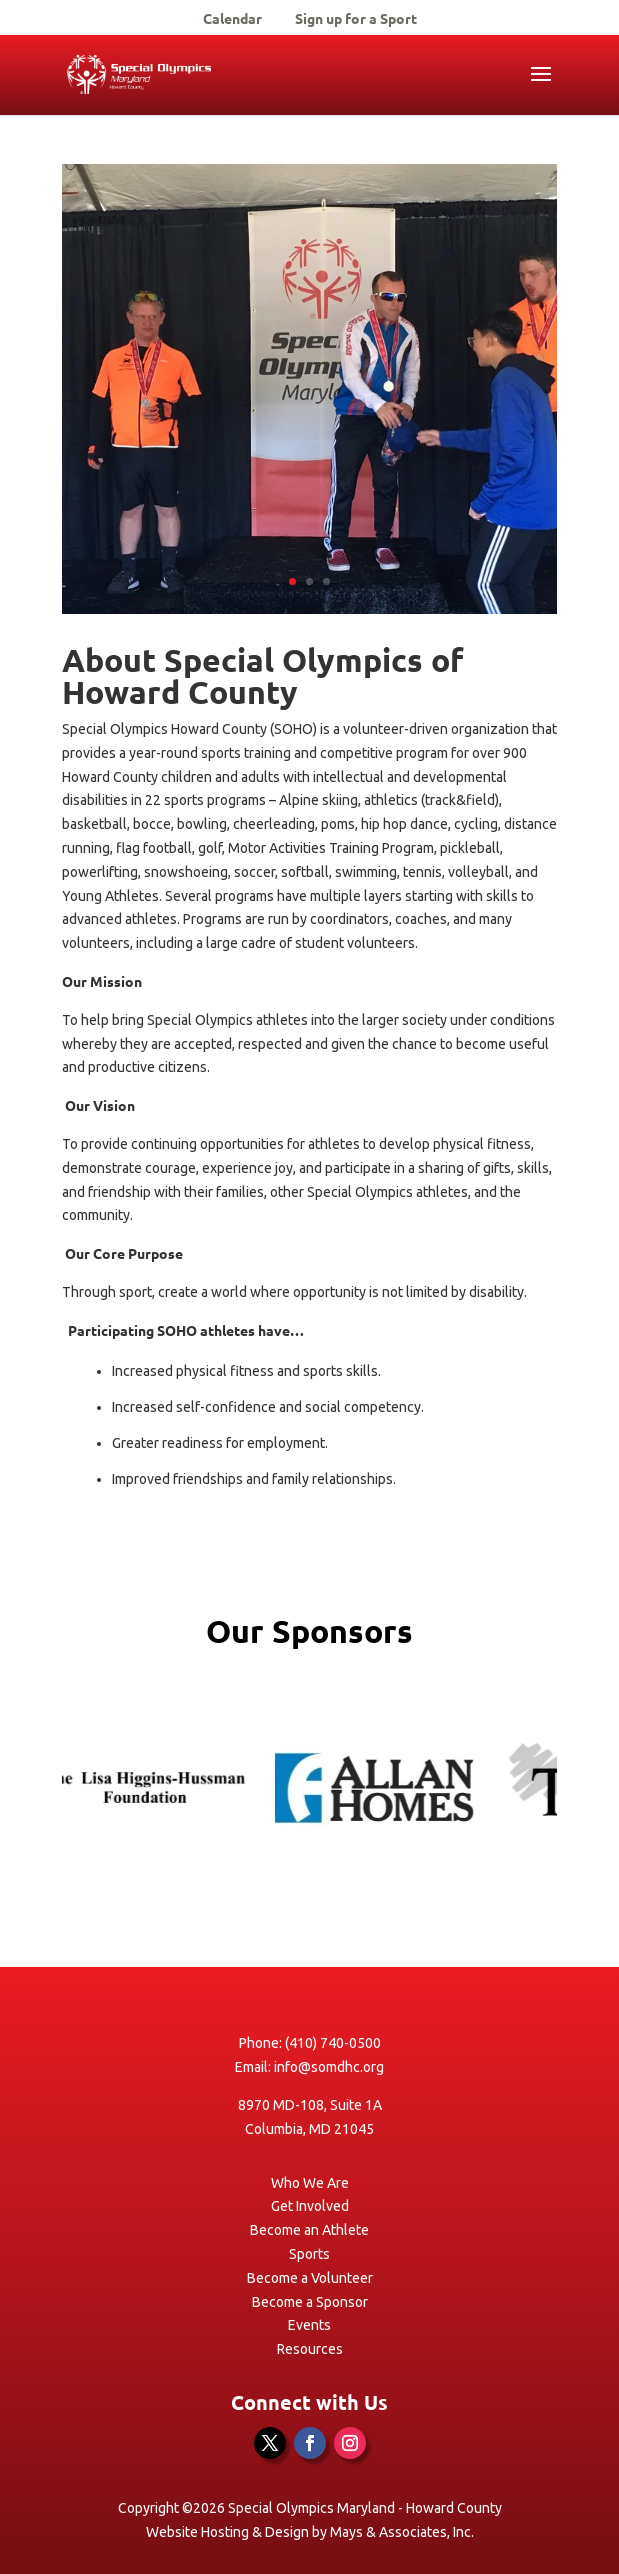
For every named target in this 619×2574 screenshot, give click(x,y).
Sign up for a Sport (356, 19)
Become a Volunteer (310, 2278)
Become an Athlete (309, 2230)
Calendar (232, 19)
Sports (309, 2254)
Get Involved (310, 2206)
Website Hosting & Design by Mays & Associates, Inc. (310, 2532)
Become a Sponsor (310, 2302)
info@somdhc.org (329, 2067)
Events (309, 2325)
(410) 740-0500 (333, 2043)
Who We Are (310, 2183)
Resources (310, 2349)
